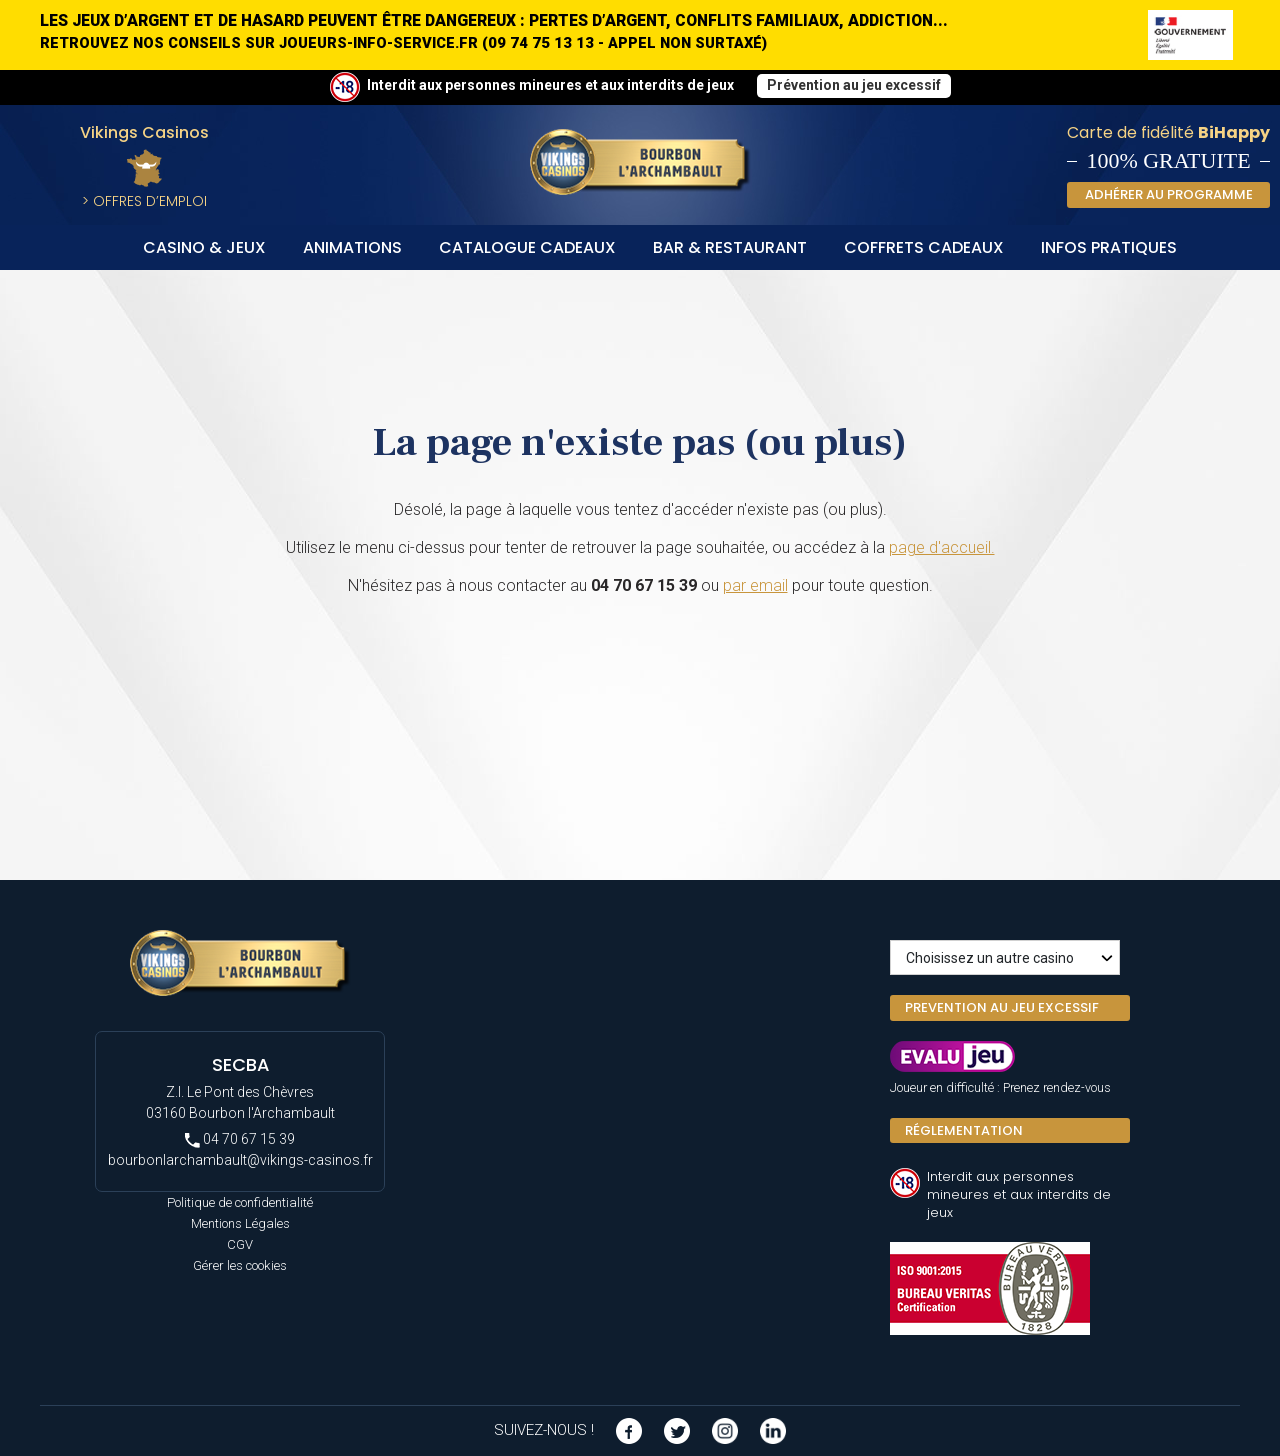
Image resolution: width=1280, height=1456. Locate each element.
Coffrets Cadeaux (924, 247)
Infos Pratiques (1109, 247)
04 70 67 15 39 (240, 1139)
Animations (352, 247)
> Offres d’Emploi (144, 201)
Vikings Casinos (144, 132)
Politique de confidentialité (240, 1202)
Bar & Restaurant (730, 247)
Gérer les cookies (240, 1265)
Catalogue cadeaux (527, 247)
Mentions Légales (240, 1223)
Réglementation (964, 1130)
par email (755, 585)
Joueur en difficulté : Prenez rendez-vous (1000, 1087)
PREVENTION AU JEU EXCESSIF (1002, 1007)
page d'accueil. (942, 547)
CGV (240, 1244)
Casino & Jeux (204, 247)
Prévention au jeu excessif (854, 85)
